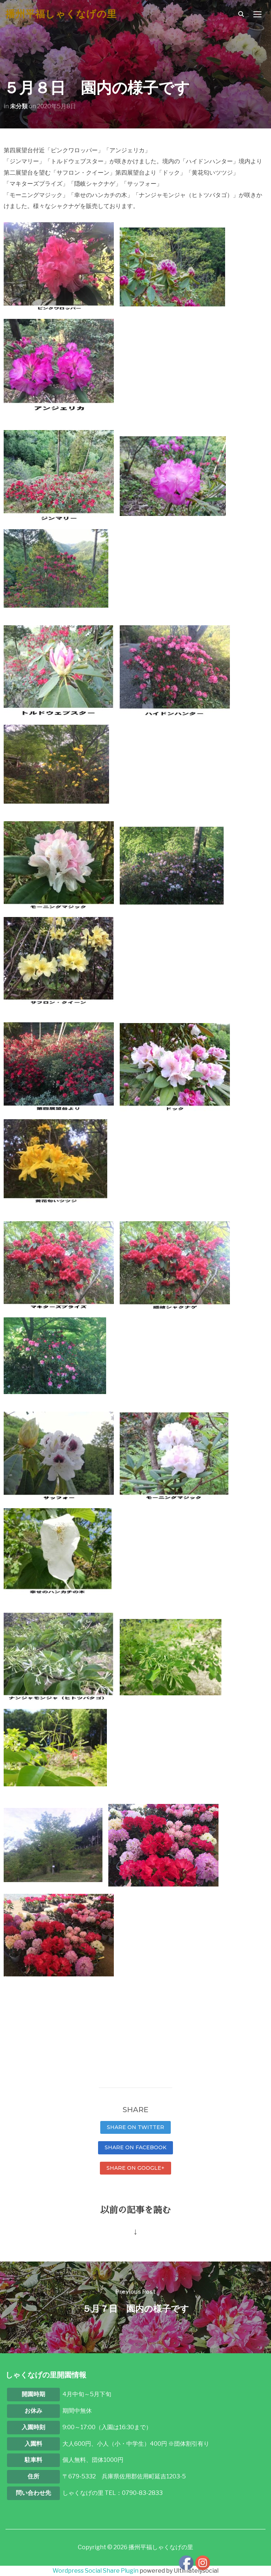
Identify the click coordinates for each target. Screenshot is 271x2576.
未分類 (19, 106)
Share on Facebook (135, 2147)
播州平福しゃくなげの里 (61, 14)
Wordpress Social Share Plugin (96, 2570)
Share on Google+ (135, 2168)
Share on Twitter (135, 2127)
